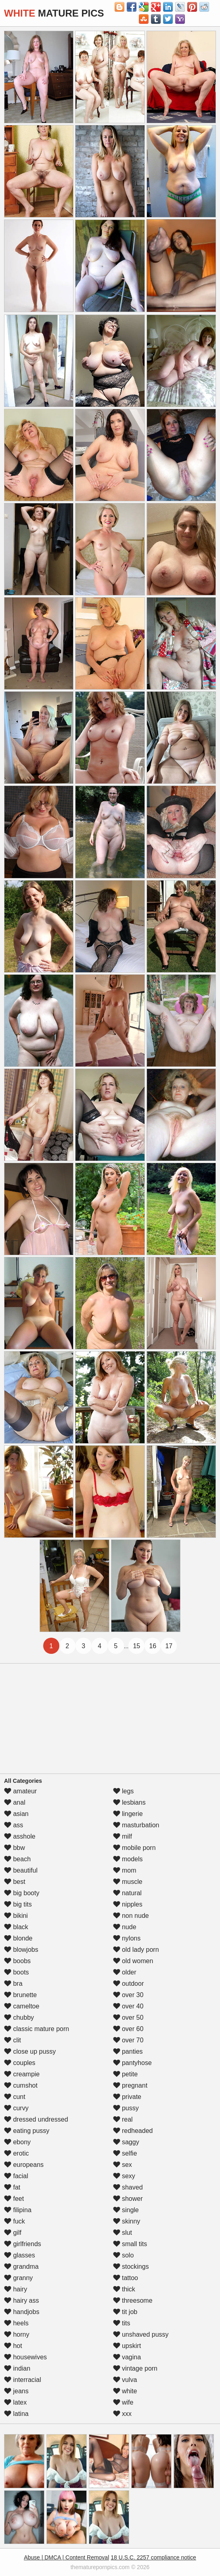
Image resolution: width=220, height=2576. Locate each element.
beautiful (21, 1870)
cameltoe (21, 2006)
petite (125, 2074)
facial (16, 2176)
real (123, 2119)
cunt (14, 2096)
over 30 (128, 1994)
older (124, 1972)
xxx (122, 2413)
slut (122, 2232)
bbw (14, 1847)
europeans (24, 2164)
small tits (130, 2243)
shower (128, 2198)
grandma (21, 2266)
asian (16, 1813)
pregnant (130, 2085)
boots (16, 1972)
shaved (128, 2187)
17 (168, 1646)
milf (122, 1836)
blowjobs (21, 1949)
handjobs (21, 2311)
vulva (125, 2379)
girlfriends (22, 2243)
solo (123, 2255)
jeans (16, 2391)
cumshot (21, 2085)
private (127, 2096)
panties (128, 2051)
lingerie (128, 1813)
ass (13, 1825)
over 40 (128, 2006)
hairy (15, 2289)
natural (127, 1893)
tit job (125, 2311)
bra (13, 1983)
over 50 (128, 2017)
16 (152, 1646)
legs (123, 1791)
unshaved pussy (141, 2334)
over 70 (128, 2040)
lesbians (129, 1802)
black (16, 1927)
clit (12, 2040)
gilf (12, 2232)
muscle (127, 1881)
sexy (124, 2176)
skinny (126, 2221)
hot (13, 2345)
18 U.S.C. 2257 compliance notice (153, 2557)
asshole (20, 1836)
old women (133, 1960)
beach (17, 1859)
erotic (16, 2153)
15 (136, 1646)
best (14, 1881)
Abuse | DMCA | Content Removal (66, 2557)
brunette (20, 1994)
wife (123, 2402)
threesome (133, 2300)
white (125, 2391)
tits (121, 2323)
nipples (127, 1904)
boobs (17, 1960)
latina (16, 2413)
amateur (20, 1791)
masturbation (136, 1825)
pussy (126, 2108)
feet (14, 2198)
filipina (17, 2209)
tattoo (125, 2277)
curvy (16, 2108)
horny (16, 2334)
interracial (22, 2379)
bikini (16, 1915)
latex (15, 2402)
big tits (18, 1904)
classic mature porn (36, 2028)
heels (16, 2323)
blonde (18, 1938)
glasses (19, 2255)
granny (18, 2277)
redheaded (133, 2130)
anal (14, 1802)
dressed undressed (36, 2119)
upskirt (127, 2345)
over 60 (128, 2028)
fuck (14, 2221)
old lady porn (136, 1949)
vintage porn (135, 2368)
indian (17, 2368)
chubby (19, 2017)
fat (12, 2187)
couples (20, 2062)
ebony (17, 2142)
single (126, 2209)
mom (124, 1870)
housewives (25, 2357)
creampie (22, 2074)
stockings (131, 2266)
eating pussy (26, 2130)
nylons (127, 1938)
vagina (127, 2357)
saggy (126, 2142)
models (128, 1859)
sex (122, 2164)
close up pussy (30, 2051)
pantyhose (132, 2062)
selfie (125, 2153)
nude (124, 1927)
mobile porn (134, 1847)
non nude (131, 1915)
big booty (21, 1893)
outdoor (128, 1983)
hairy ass (21, 2300)
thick (124, 2289)
